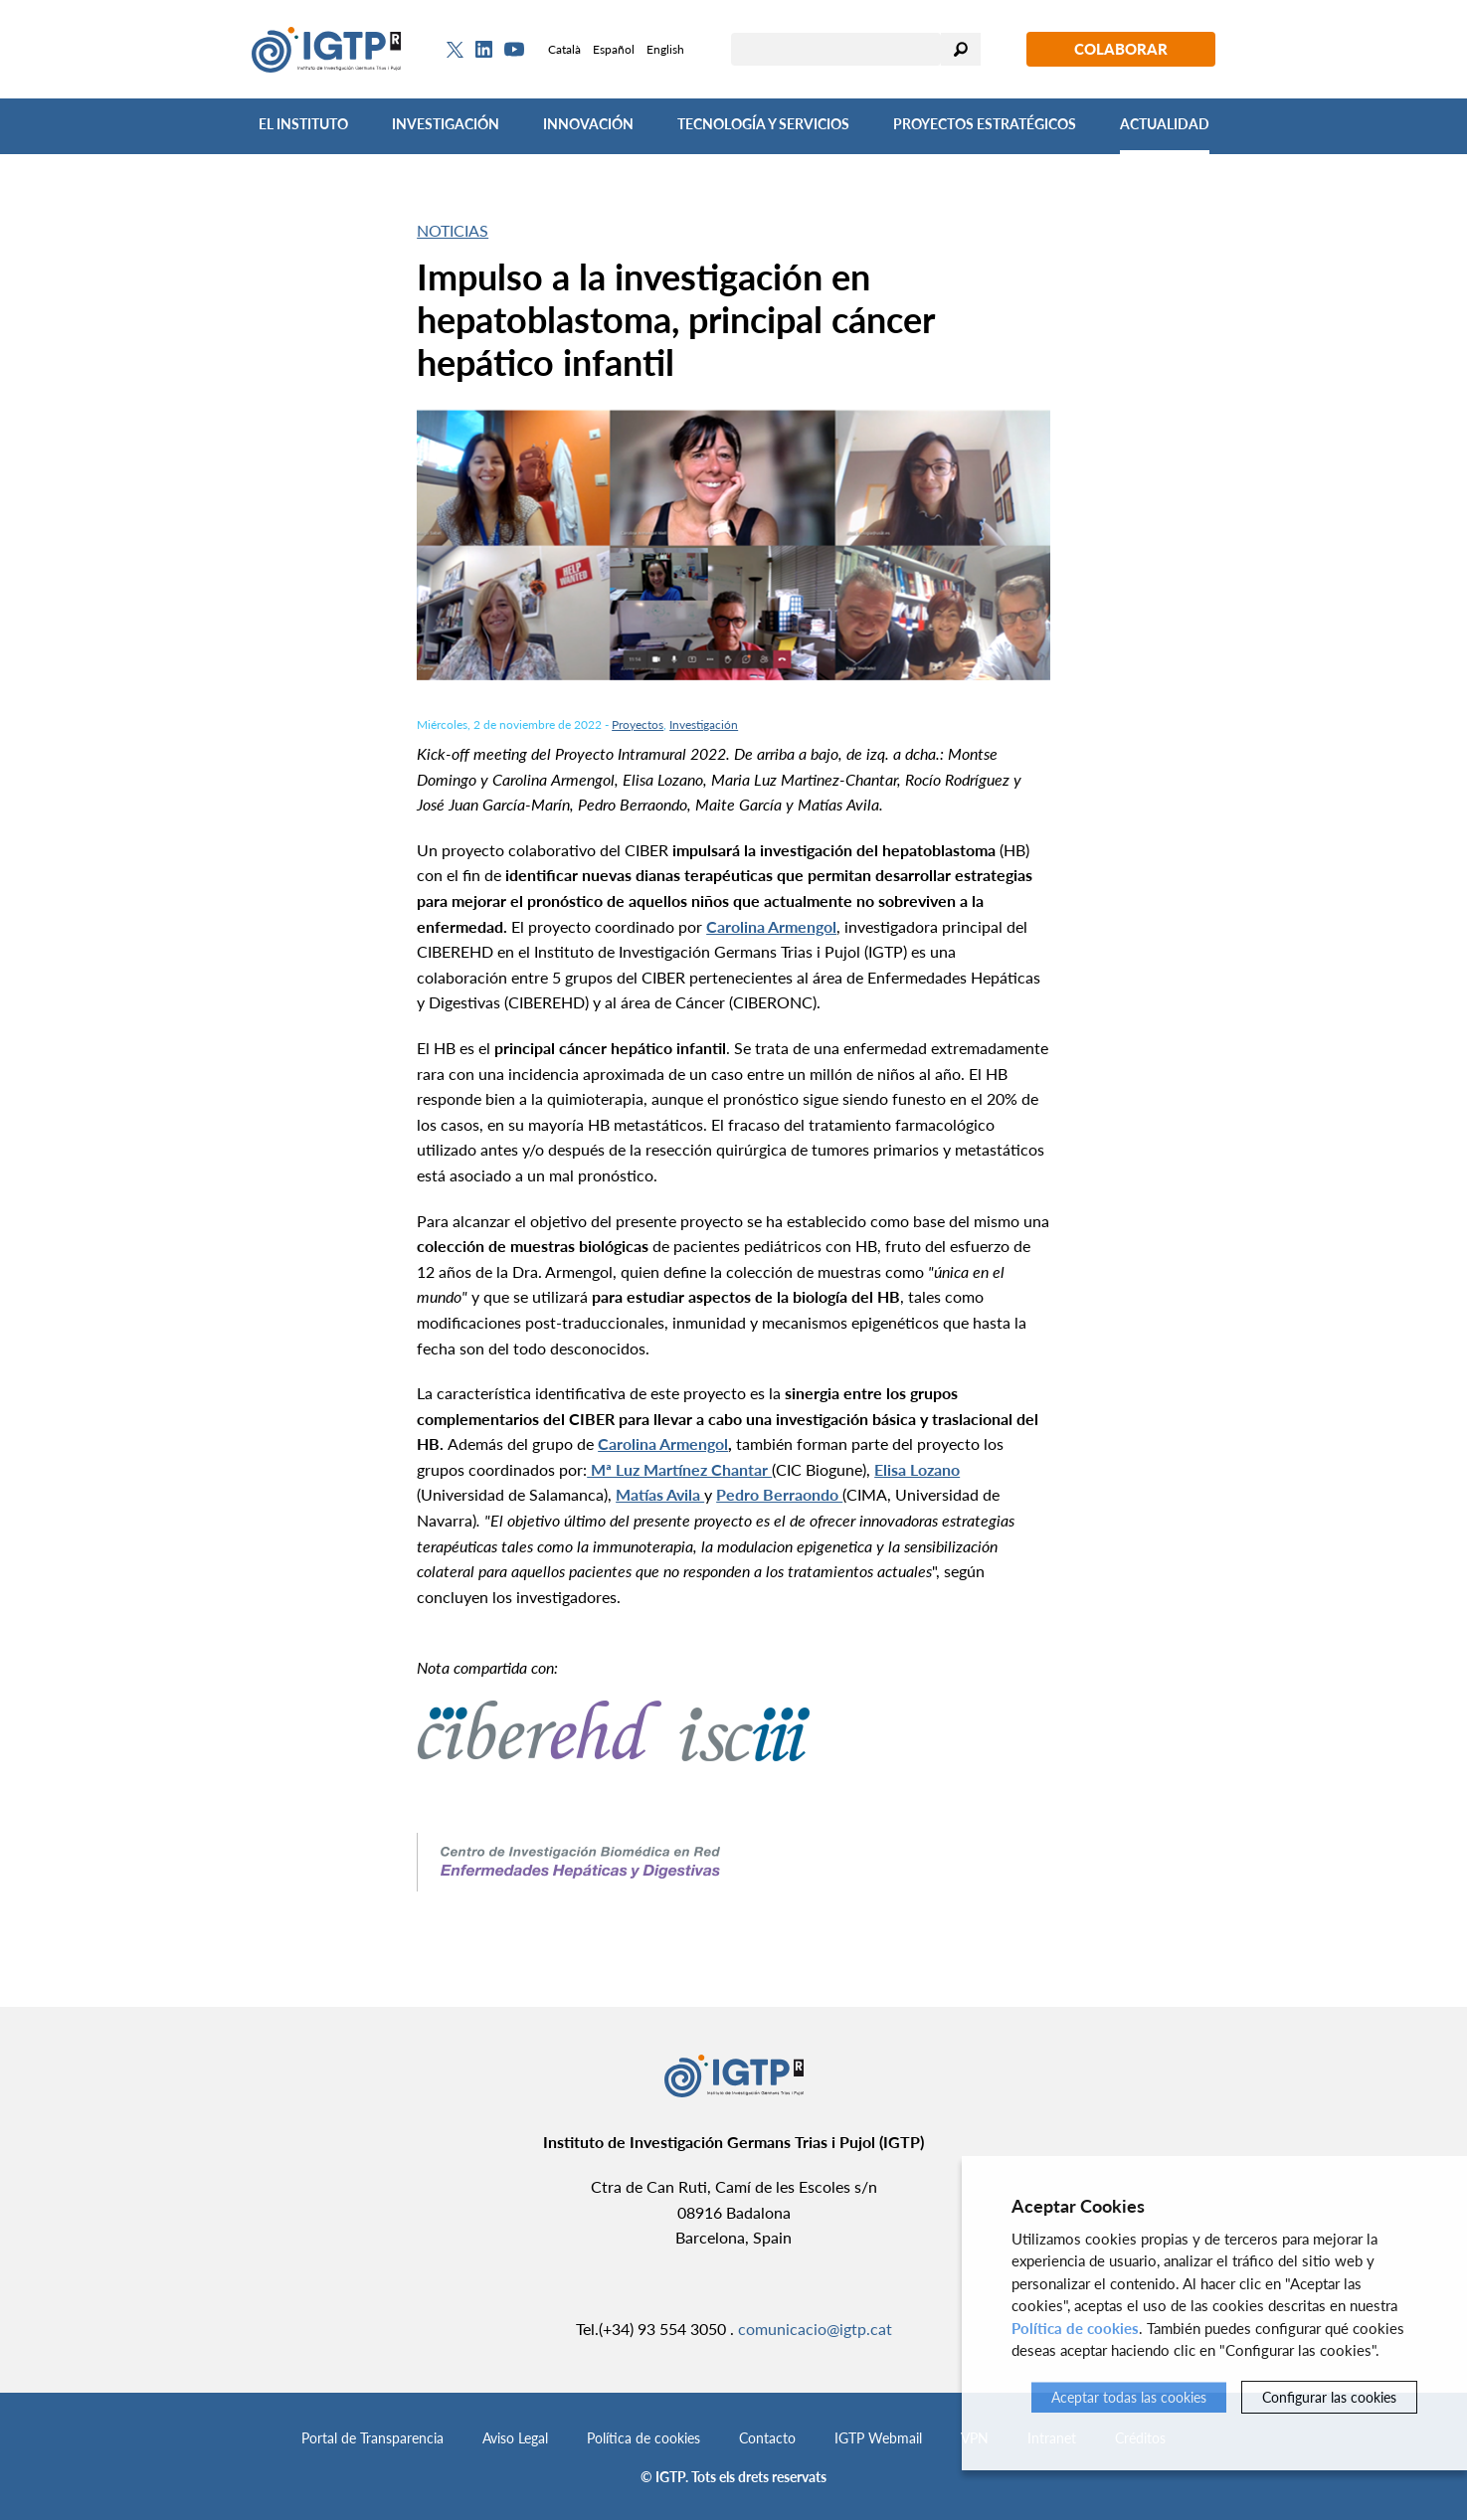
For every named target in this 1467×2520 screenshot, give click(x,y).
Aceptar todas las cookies (1128, 2397)
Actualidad (1164, 123)
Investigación (445, 123)
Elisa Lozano (917, 1469)
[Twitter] (455, 50)
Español (614, 49)
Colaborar (1121, 49)
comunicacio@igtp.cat (815, 2328)
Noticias (452, 230)
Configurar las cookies (1329, 2397)
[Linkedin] (483, 50)
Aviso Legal (515, 2438)
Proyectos (637, 724)
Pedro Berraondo (779, 1494)
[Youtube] (514, 49)
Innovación (588, 123)
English (665, 49)
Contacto (767, 2438)
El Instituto (303, 123)
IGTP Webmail (878, 2438)
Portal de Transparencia (372, 2438)
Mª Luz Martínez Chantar (679, 1469)
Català (564, 49)
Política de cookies (643, 2438)
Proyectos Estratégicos (984, 123)
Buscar (961, 49)
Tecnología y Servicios (763, 123)
